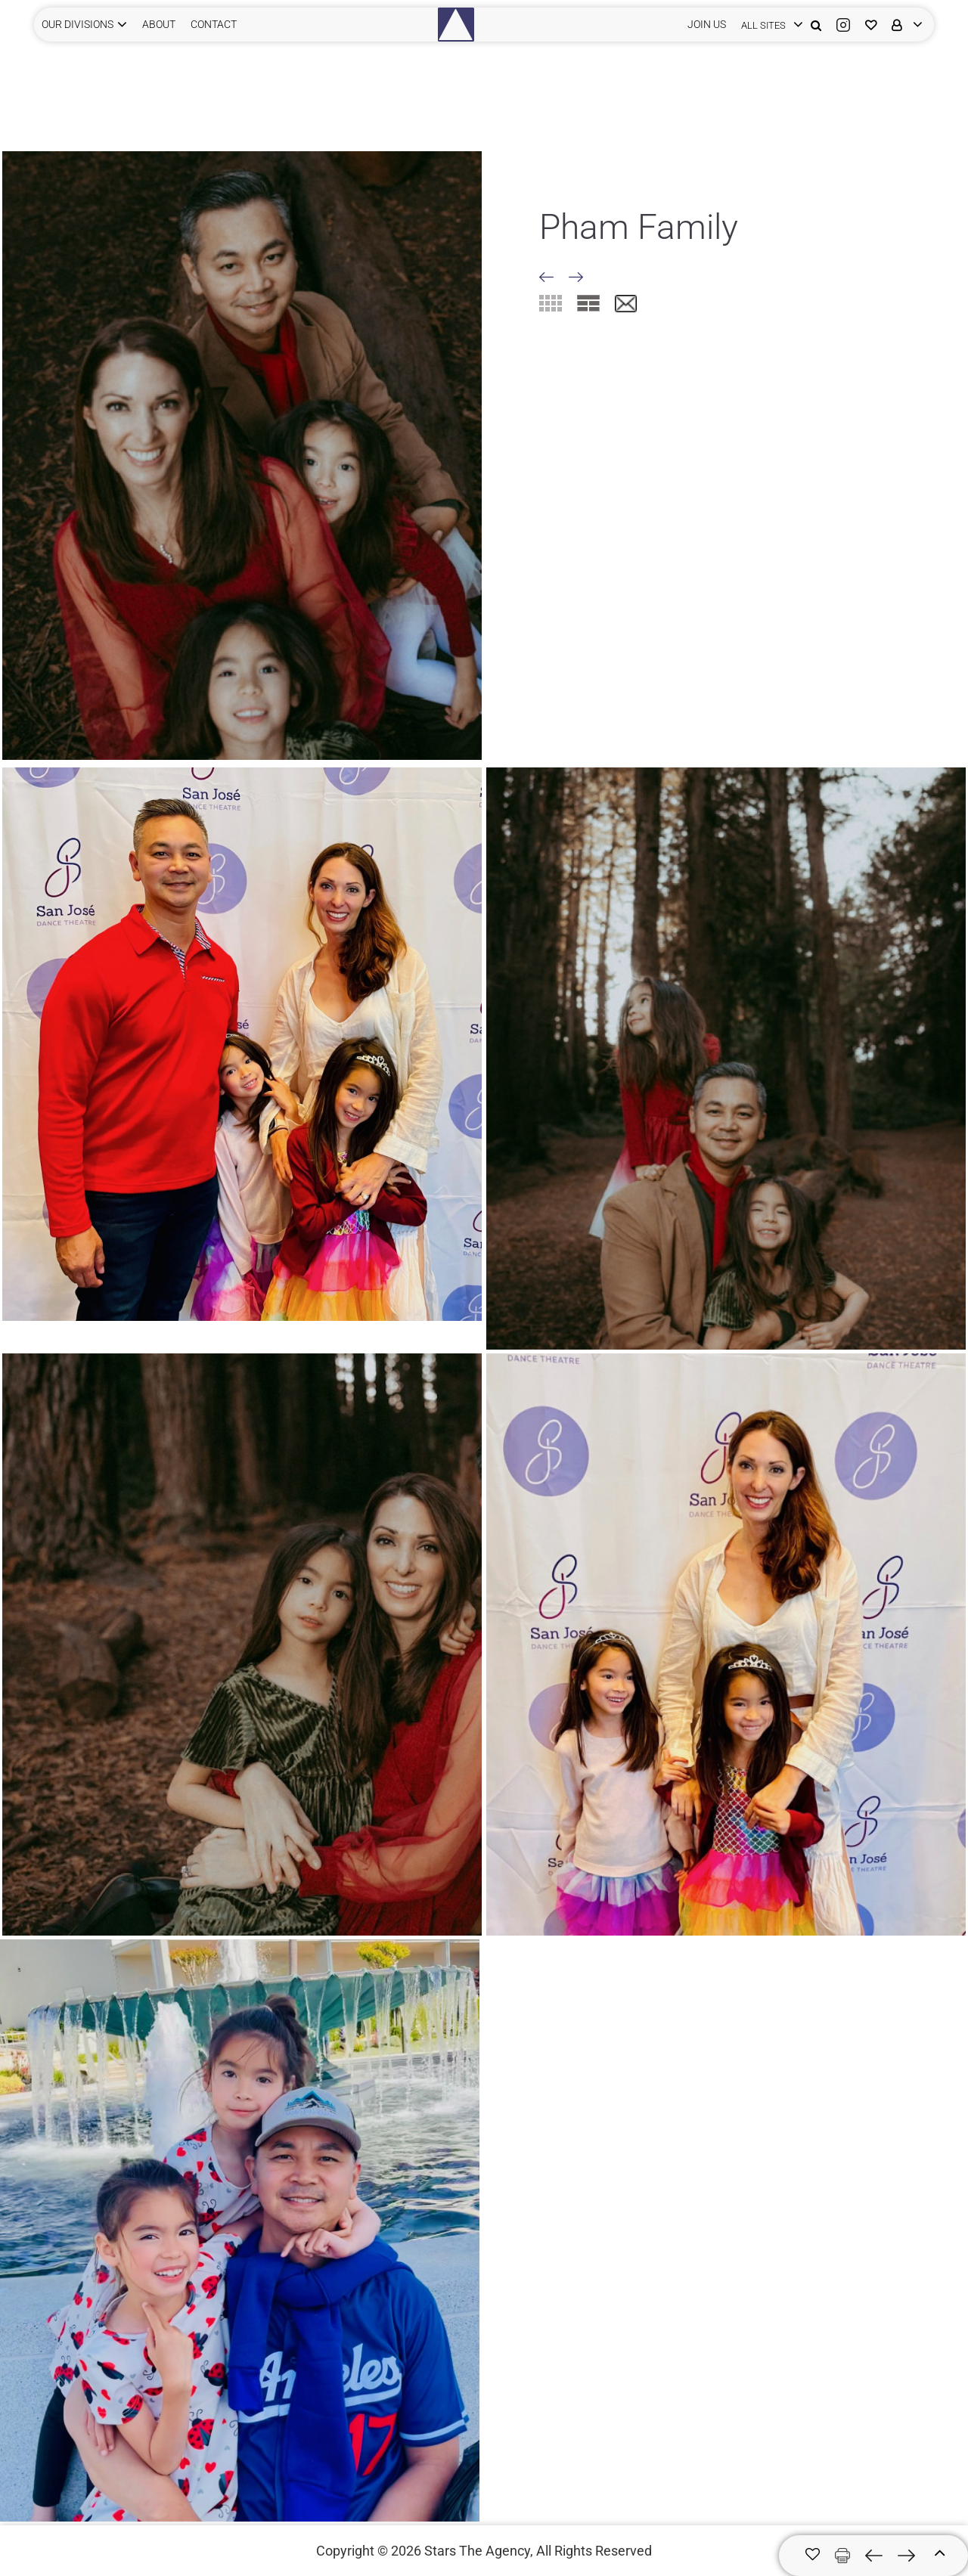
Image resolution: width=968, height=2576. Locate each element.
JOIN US (706, 24)
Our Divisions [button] (77, 24)
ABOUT (158, 24)
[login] (768, 25)
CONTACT (214, 24)
